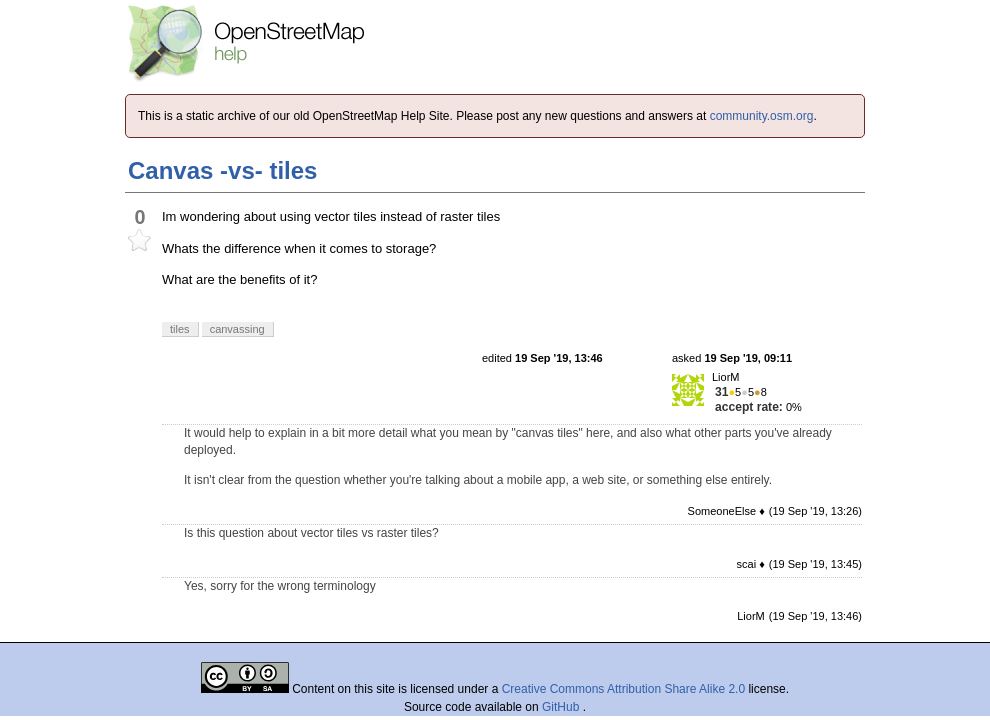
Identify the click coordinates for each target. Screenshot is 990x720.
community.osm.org (762, 116)
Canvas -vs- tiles (222, 170)
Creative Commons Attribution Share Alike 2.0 (623, 689)
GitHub (562, 707)
